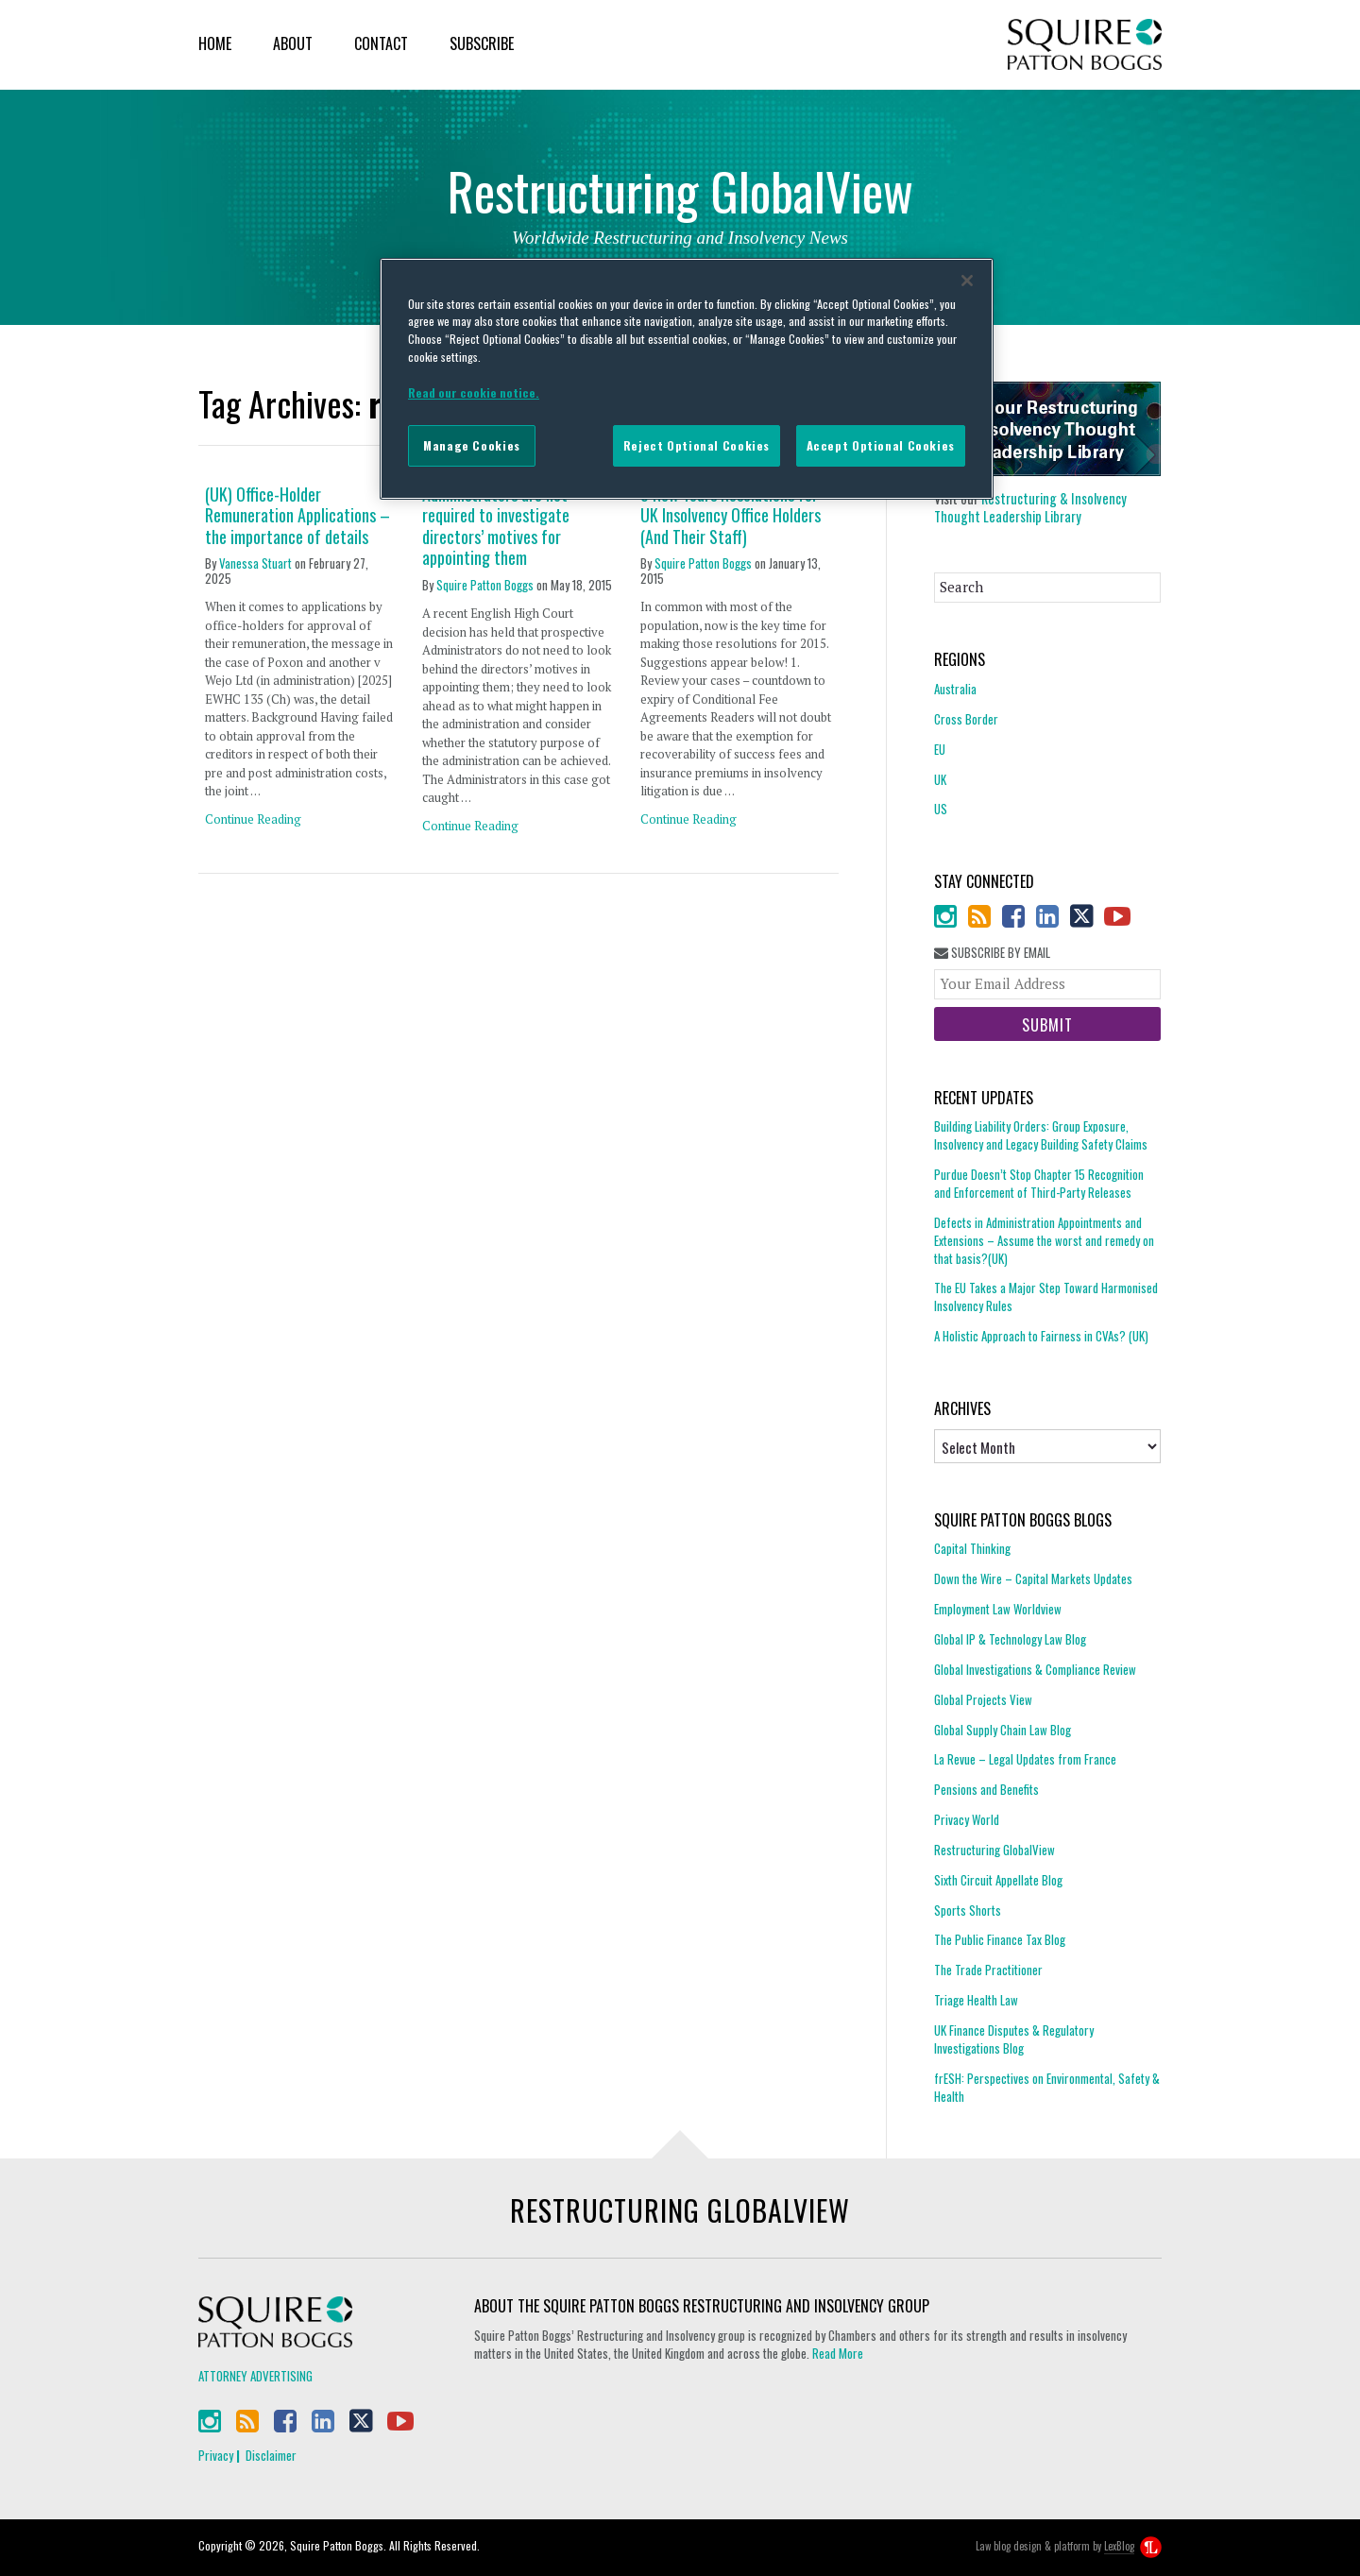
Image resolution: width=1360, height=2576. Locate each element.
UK (940, 779)
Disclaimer (271, 2455)
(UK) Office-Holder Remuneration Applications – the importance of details (297, 516)
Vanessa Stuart (255, 563)
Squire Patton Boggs (1085, 45)
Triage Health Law (976, 1999)
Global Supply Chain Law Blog (1002, 1729)
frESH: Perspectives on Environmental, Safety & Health (1047, 2087)
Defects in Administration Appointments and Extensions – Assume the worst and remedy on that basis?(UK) (1044, 1240)
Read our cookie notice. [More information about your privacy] (473, 392)
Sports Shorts (967, 1910)
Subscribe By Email (992, 953)
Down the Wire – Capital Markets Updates (1033, 1578)
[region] (687, 379)
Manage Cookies (471, 445)
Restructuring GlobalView (994, 1849)
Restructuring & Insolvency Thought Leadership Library (1030, 507)
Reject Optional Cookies (696, 445)
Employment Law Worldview (998, 1608)
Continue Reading (253, 818)
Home (214, 43)
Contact (381, 43)
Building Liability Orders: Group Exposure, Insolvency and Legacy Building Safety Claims (1041, 1135)
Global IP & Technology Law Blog (1010, 1638)
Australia (955, 689)
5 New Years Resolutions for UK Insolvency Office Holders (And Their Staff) (730, 516)
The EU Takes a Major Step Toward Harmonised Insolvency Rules (1046, 1296)
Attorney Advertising (255, 2375)
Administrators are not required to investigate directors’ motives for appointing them (496, 526)
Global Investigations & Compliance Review (1035, 1669)
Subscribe (482, 43)
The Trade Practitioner (988, 1969)
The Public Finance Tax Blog (999, 1939)
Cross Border (966, 718)
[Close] (967, 280)
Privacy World (966, 1819)
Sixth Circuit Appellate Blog (998, 1879)
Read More (837, 2353)
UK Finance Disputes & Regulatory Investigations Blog (1014, 2039)
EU (939, 749)
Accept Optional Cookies (881, 445)
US (940, 808)
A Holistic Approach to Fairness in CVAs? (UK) (1041, 1335)
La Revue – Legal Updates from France (1025, 1758)
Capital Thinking (972, 1549)
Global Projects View (983, 1699)
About (293, 43)
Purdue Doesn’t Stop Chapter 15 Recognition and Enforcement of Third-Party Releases (1039, 1183)
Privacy (215, 2455)
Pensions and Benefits (986, 1789)
